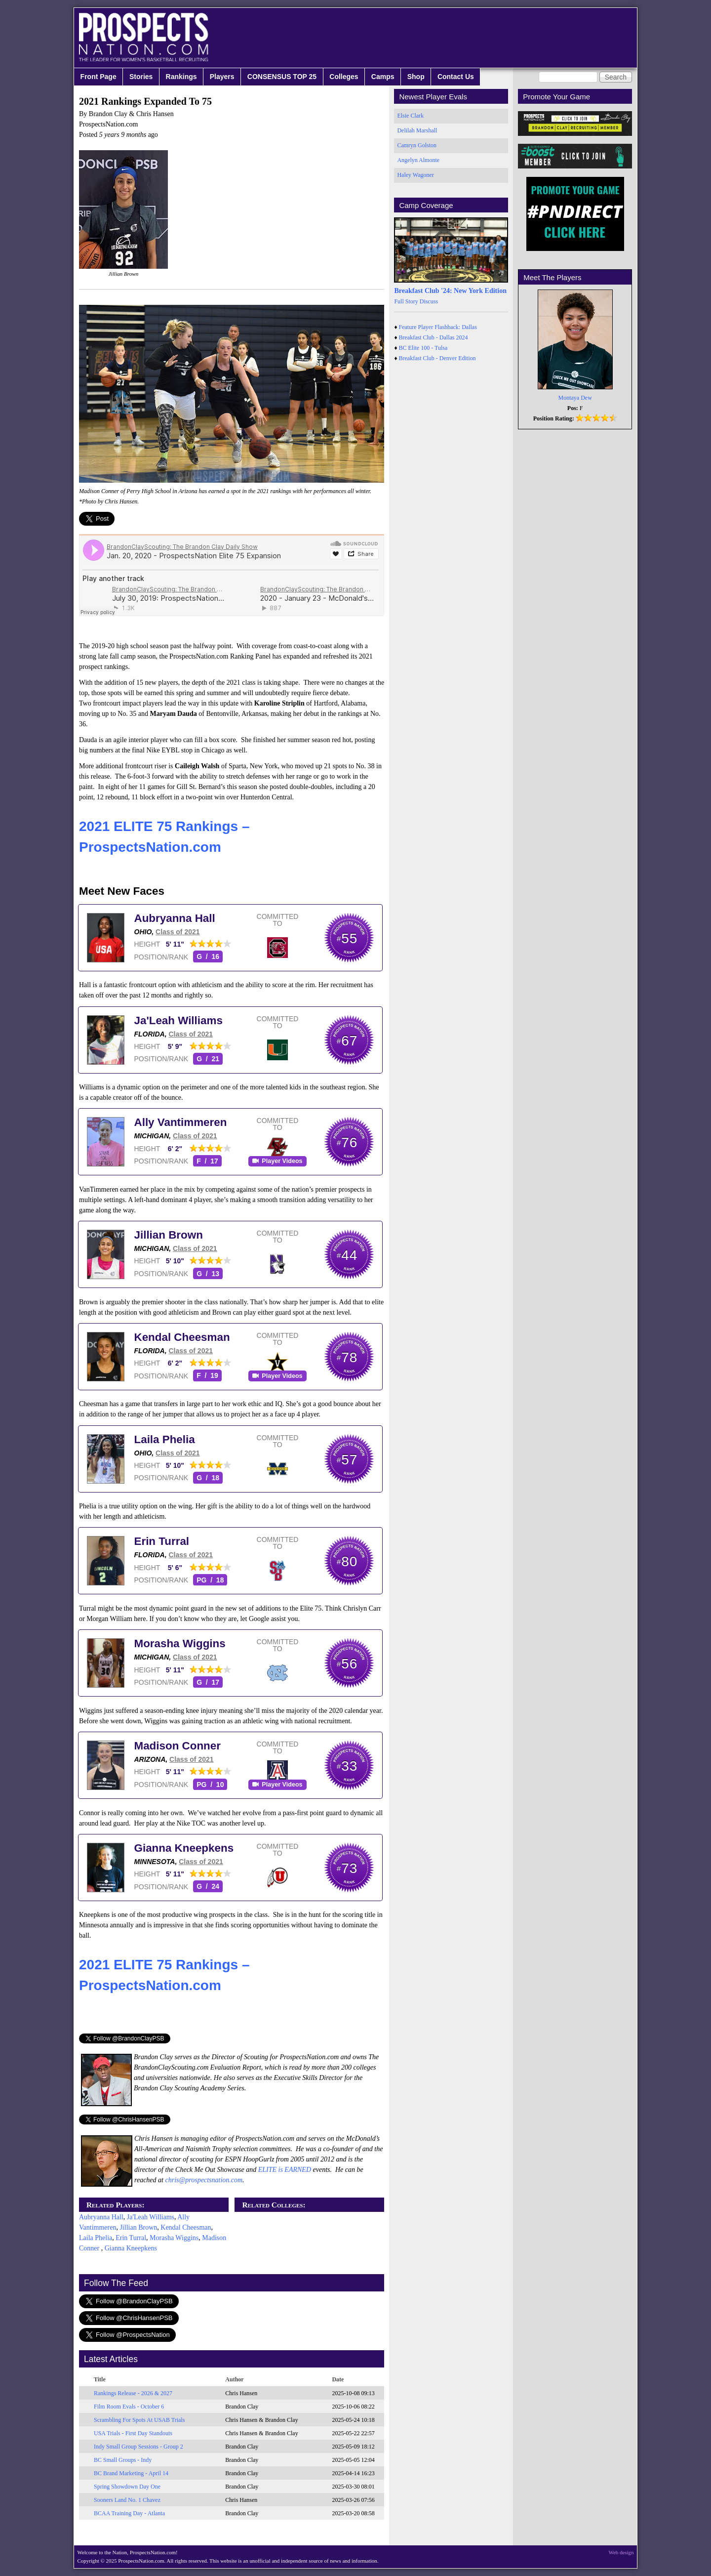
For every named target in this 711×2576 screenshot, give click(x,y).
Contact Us (455, 77)
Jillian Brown (168, 1235)
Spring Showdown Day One (127, 2486)
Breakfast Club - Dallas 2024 (433, 337)
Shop (416, 77)
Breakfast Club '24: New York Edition (450, 290)
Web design (621, 2552)
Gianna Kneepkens (184, 1848)
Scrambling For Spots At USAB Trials (139, 2419)
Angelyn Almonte (418, 160)
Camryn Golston (416, 145)
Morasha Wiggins (180, 1643)
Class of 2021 (178, 932)
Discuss (429, 301)
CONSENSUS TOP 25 (281, 77)
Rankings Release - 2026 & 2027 (133, 2393)
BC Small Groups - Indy (123, 2459)
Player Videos (282, 1161)
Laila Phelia (164, 1439)
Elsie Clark (410, 115)
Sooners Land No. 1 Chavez (127, 2499)
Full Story (406, 301)
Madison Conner (177, 1746)
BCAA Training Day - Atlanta (129, 2513)
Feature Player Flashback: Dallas (438, 327)
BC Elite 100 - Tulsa (423, 347)
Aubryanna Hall (174, 918)
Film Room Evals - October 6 (129, 2406)
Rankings (181, 77)
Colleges (343, 77)
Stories (141, 77)
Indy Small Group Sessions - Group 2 (138, 2446)
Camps (383, 77)
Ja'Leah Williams (178, 1020)
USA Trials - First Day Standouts (133, 2433)
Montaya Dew (575, 397)
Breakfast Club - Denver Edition (437, 358)
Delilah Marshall (417, 130)
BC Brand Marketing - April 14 (131, 2473)
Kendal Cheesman (182, 1337)
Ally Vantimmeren (180, 1122)
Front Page (98, 77)
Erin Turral (162, 1541)
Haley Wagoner (415, 174)
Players (222, 77)
